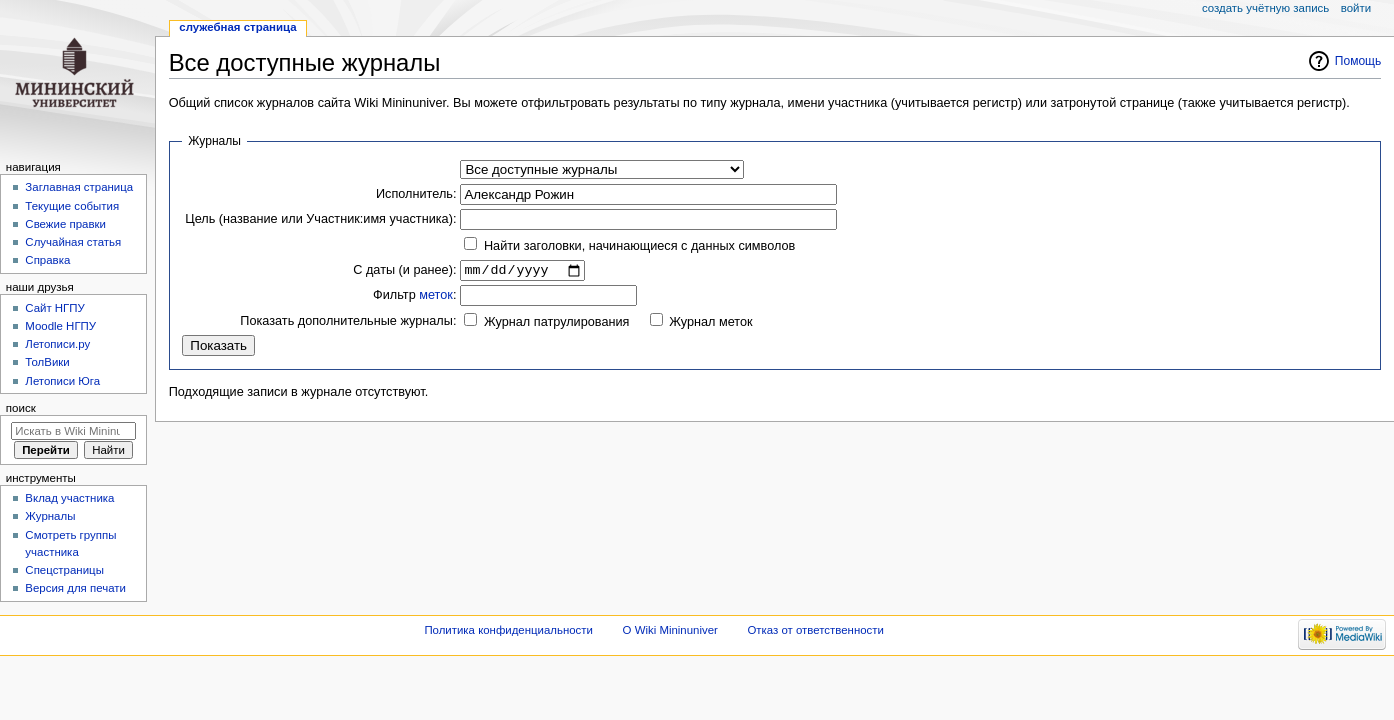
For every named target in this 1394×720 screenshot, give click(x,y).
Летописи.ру (57, 344)
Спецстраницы (64, 570)
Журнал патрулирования (556, 325)
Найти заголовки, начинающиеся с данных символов (639, 246)
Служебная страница (237, 27)
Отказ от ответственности (815, 630)
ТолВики (47, 362)
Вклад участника (69, 498)
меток (436, 298)
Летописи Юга (62, 381)
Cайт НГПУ (54, 308)
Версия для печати (75, 588)
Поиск (21, 408)
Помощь (1358, 61)
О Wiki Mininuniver (670, 630)
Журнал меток (710, 325)
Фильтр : (414, 298)
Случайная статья (73, 242)
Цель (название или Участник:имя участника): (320, 219)
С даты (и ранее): (404, 271)
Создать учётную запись (1265, 8)
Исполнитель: (416, 194)
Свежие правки (65, 224)
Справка (47, 260)
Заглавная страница (79, 187)
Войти (1356, 8)
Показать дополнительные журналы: (348, 323)
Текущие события (72, 206)
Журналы (50, 516)
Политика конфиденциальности (508, 630)
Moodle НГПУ (60, 326)
